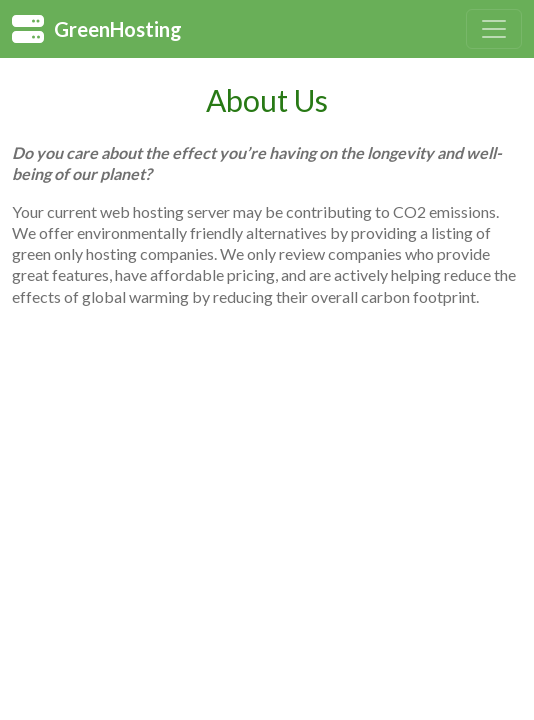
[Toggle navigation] (494, 29)
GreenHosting (97, 29)
